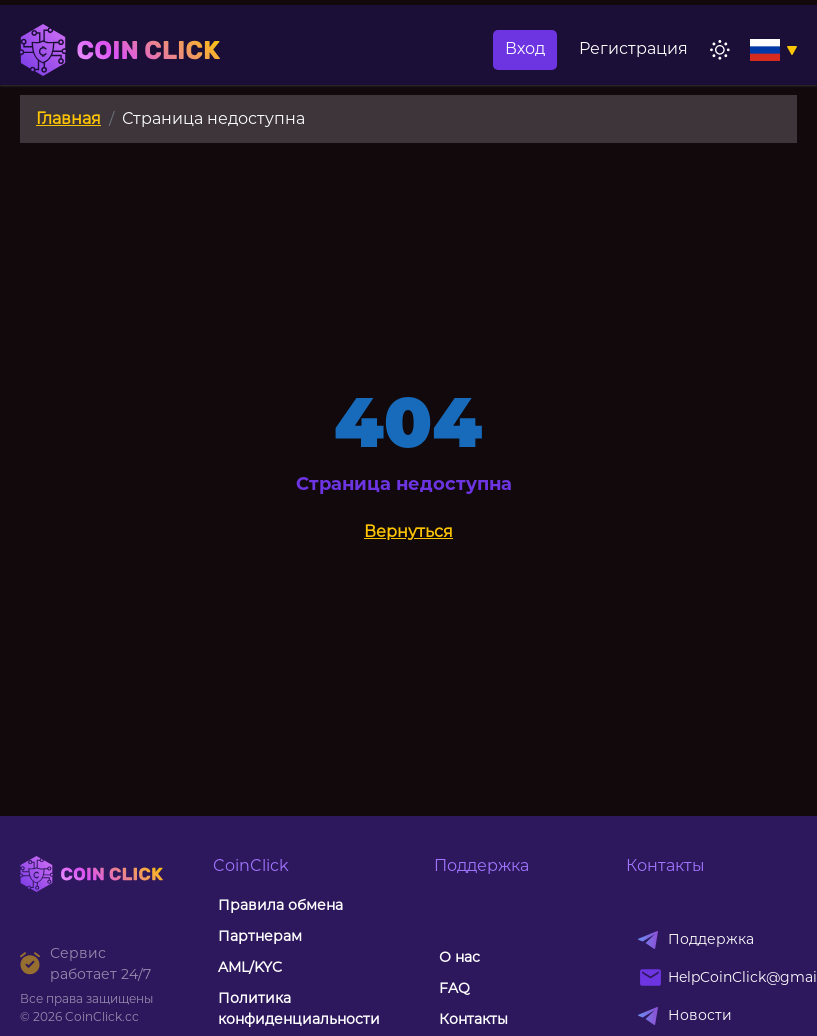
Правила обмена (280, 825)
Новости (700, 935)
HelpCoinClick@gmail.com (726, 897)
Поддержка (711, 859)
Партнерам (260, 856)
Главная (68, 38)
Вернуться (408, 451)
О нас (459, 877)
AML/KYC (250, 887)
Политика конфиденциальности (299, 928)
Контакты (473, 939)
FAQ (454, 908)
